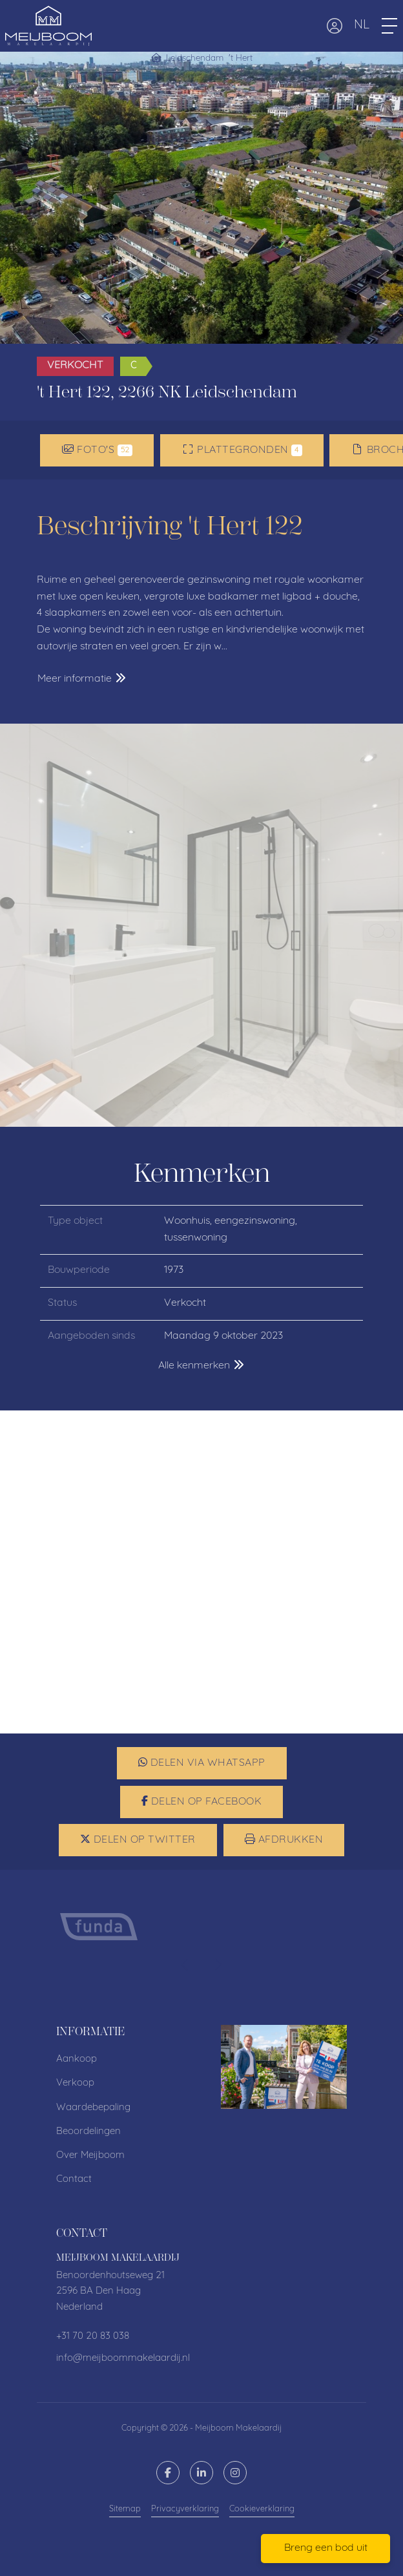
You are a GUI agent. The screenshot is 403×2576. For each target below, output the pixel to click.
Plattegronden (241, 450)
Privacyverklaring (185, 2509)
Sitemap (125, 2509)
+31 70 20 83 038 (92, 2336)
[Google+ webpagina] (235, 2472)
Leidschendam (194, 58)
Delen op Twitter (138, 1839)
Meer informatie (82, 678)
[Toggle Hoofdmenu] (389, 26)
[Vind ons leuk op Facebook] (168, 2472)
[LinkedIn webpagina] (201, 2472)
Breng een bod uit (325, 2548)
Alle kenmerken (201, 1365)
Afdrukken (284, 1839)
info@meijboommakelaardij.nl (123, 2358)
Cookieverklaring (261, 2509)
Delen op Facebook (201, 1801)
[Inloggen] (334, 26)
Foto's (97, 450)
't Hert (241, 58)
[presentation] (185, 1965)
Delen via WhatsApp (201, 1762)
